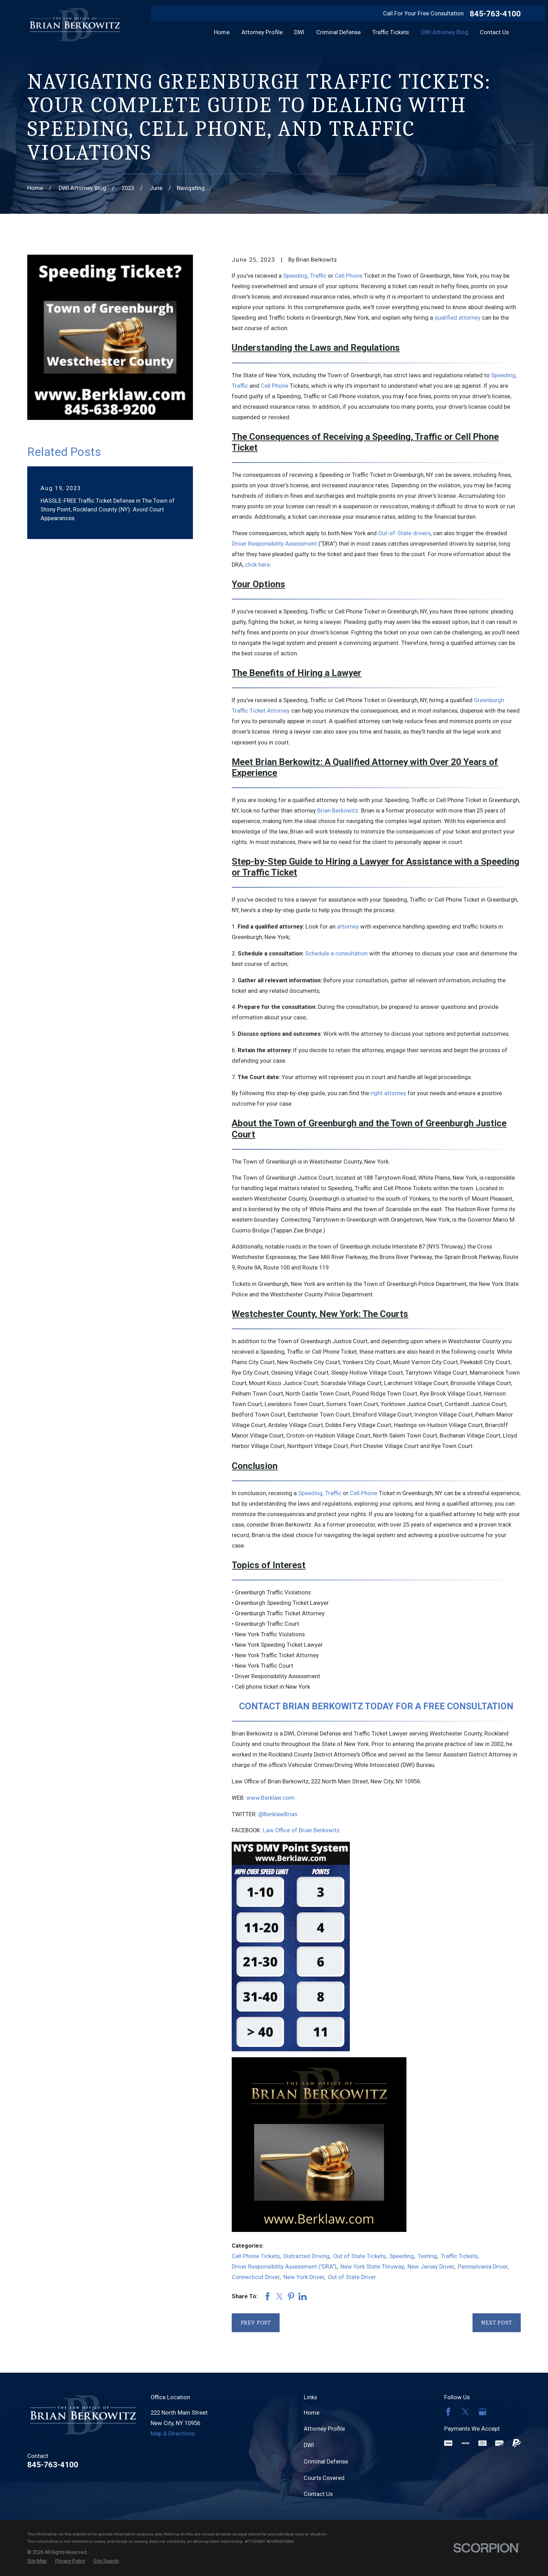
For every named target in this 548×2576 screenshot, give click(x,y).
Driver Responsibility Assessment (274, 543)
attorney (348, 926)
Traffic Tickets (459, 2256)
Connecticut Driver (256, 2277)
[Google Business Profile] (482, 2412)
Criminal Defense (326, 2461)
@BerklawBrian (277, 1814)
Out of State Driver (352, 2277)
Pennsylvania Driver (482, 2266)
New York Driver (303, 2277)
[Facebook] (448, 2412)
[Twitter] (465, 2412)
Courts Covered (324, 2478)
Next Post (496, 2322)
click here (257, 564)
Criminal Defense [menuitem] (338, 32)
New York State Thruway (372, 2266)
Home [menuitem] (222, 32)
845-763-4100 (495, 13)
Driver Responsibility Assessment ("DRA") (284, 2266)
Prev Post (256, 2322)
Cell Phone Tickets (256, 2256)
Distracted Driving (306, 2256)
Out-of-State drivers (404, 533)
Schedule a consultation (336, 953)
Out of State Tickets (359, 2256)
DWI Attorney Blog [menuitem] (444, 32)
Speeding (401, 2256)
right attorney (388, 1093)
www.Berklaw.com (270, 1798)
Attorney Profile (324, 2428)
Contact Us (318, 2494)
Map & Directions (173, 2433)
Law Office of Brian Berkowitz (301, 1830)
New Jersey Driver (431, 2266)
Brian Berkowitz (337, 810)
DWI (309, 2445)
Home (311, 2412)
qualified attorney (457, 317)
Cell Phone (348, 275)
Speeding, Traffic (304, 275)
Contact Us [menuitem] (494, 32)
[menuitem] (37, 2561)
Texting (427, 2256)
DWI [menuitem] (299, 32)
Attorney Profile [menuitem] (262, 32)
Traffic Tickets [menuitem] (390, 32)
